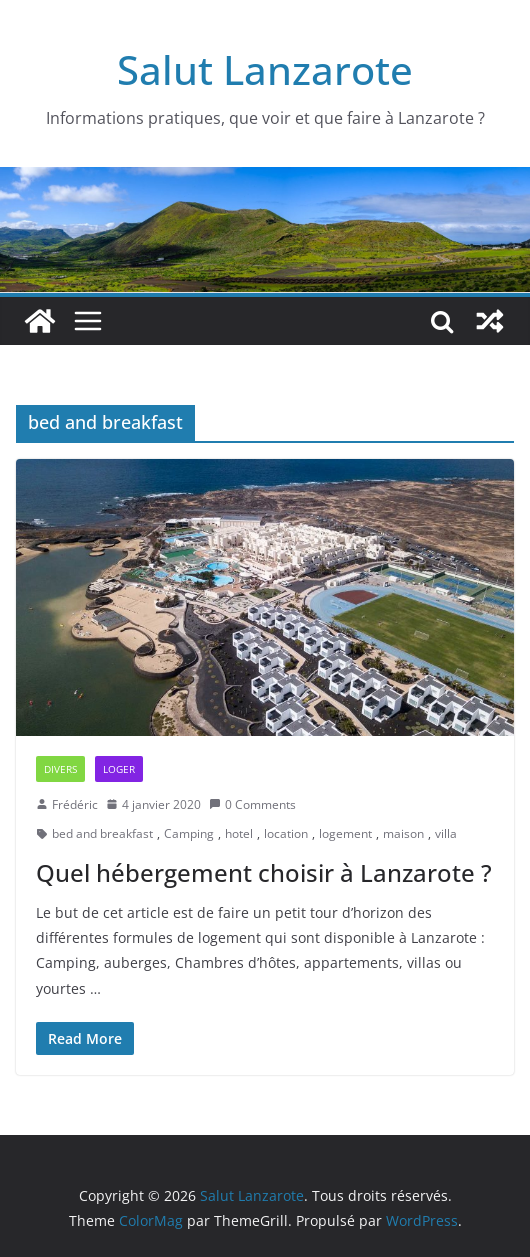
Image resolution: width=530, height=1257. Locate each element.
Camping (189, 833)
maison (403, 833)
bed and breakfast (102, 833)
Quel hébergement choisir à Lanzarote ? (264, 872)
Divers (60, 769)
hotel (239, 833)
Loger (119, 769)
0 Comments (252, 804)
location (286, 833)
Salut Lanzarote (265, 69)
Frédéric (75, 804)
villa (446, 833)
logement (345, 833)
